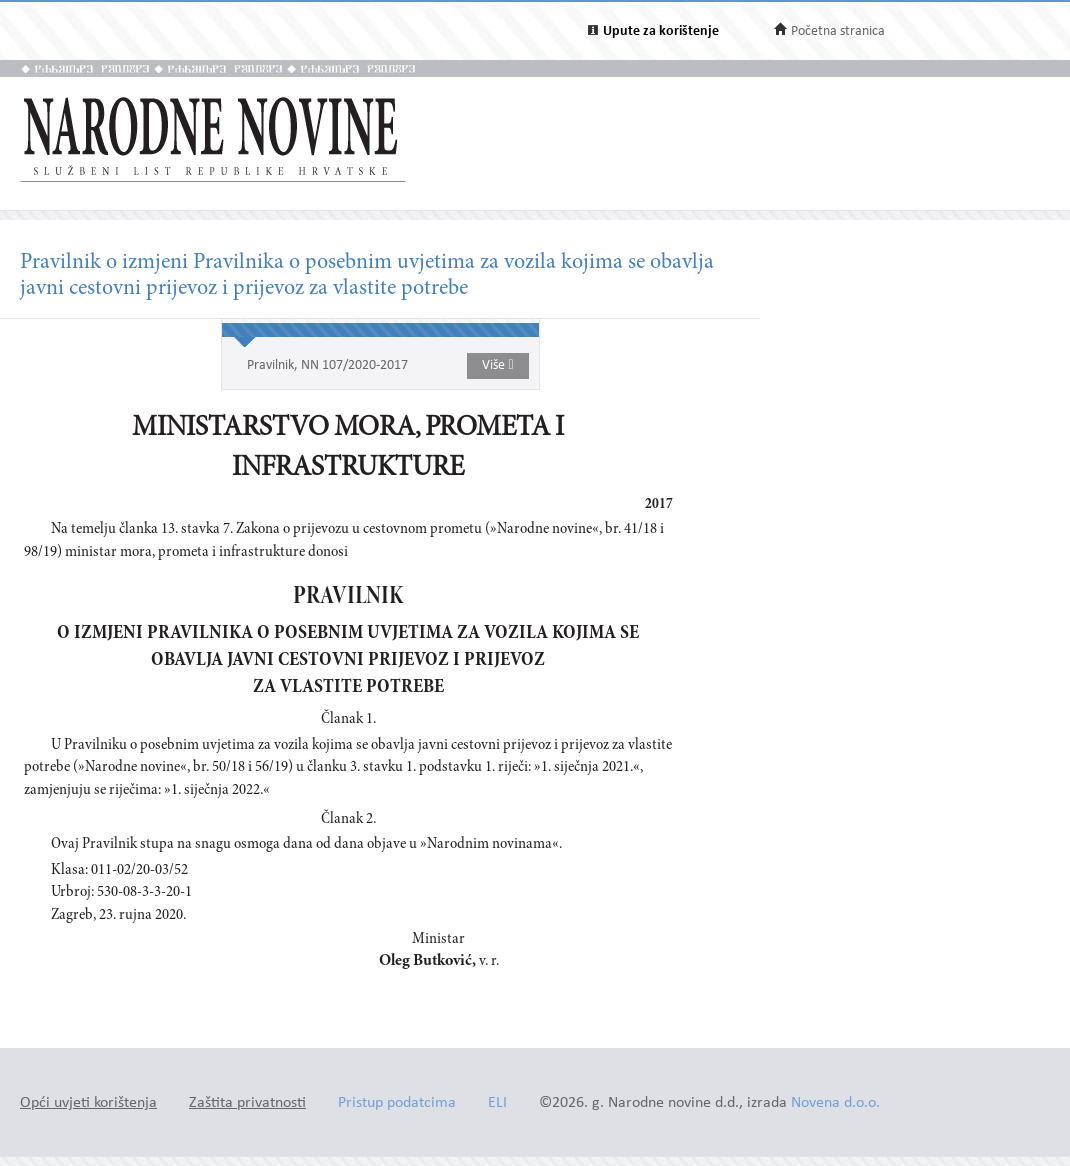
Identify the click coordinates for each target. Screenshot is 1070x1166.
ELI (497, 1103)
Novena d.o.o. (835, 1103)
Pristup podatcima (397, 1103)
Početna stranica (838, 31)
